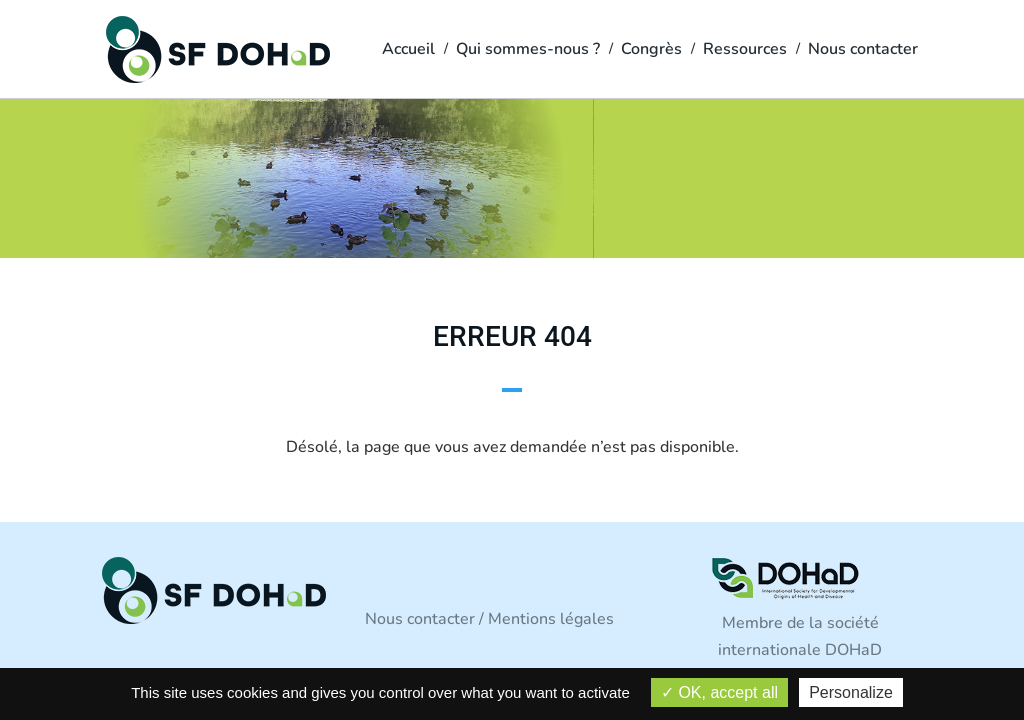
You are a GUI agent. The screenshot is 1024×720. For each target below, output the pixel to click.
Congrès (651, 51)
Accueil (408, 51)
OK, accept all (719, 692)
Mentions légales (551, 619)
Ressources (745, 51)
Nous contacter (863, 51)
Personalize (851, 692)
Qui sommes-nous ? (528, 51)
